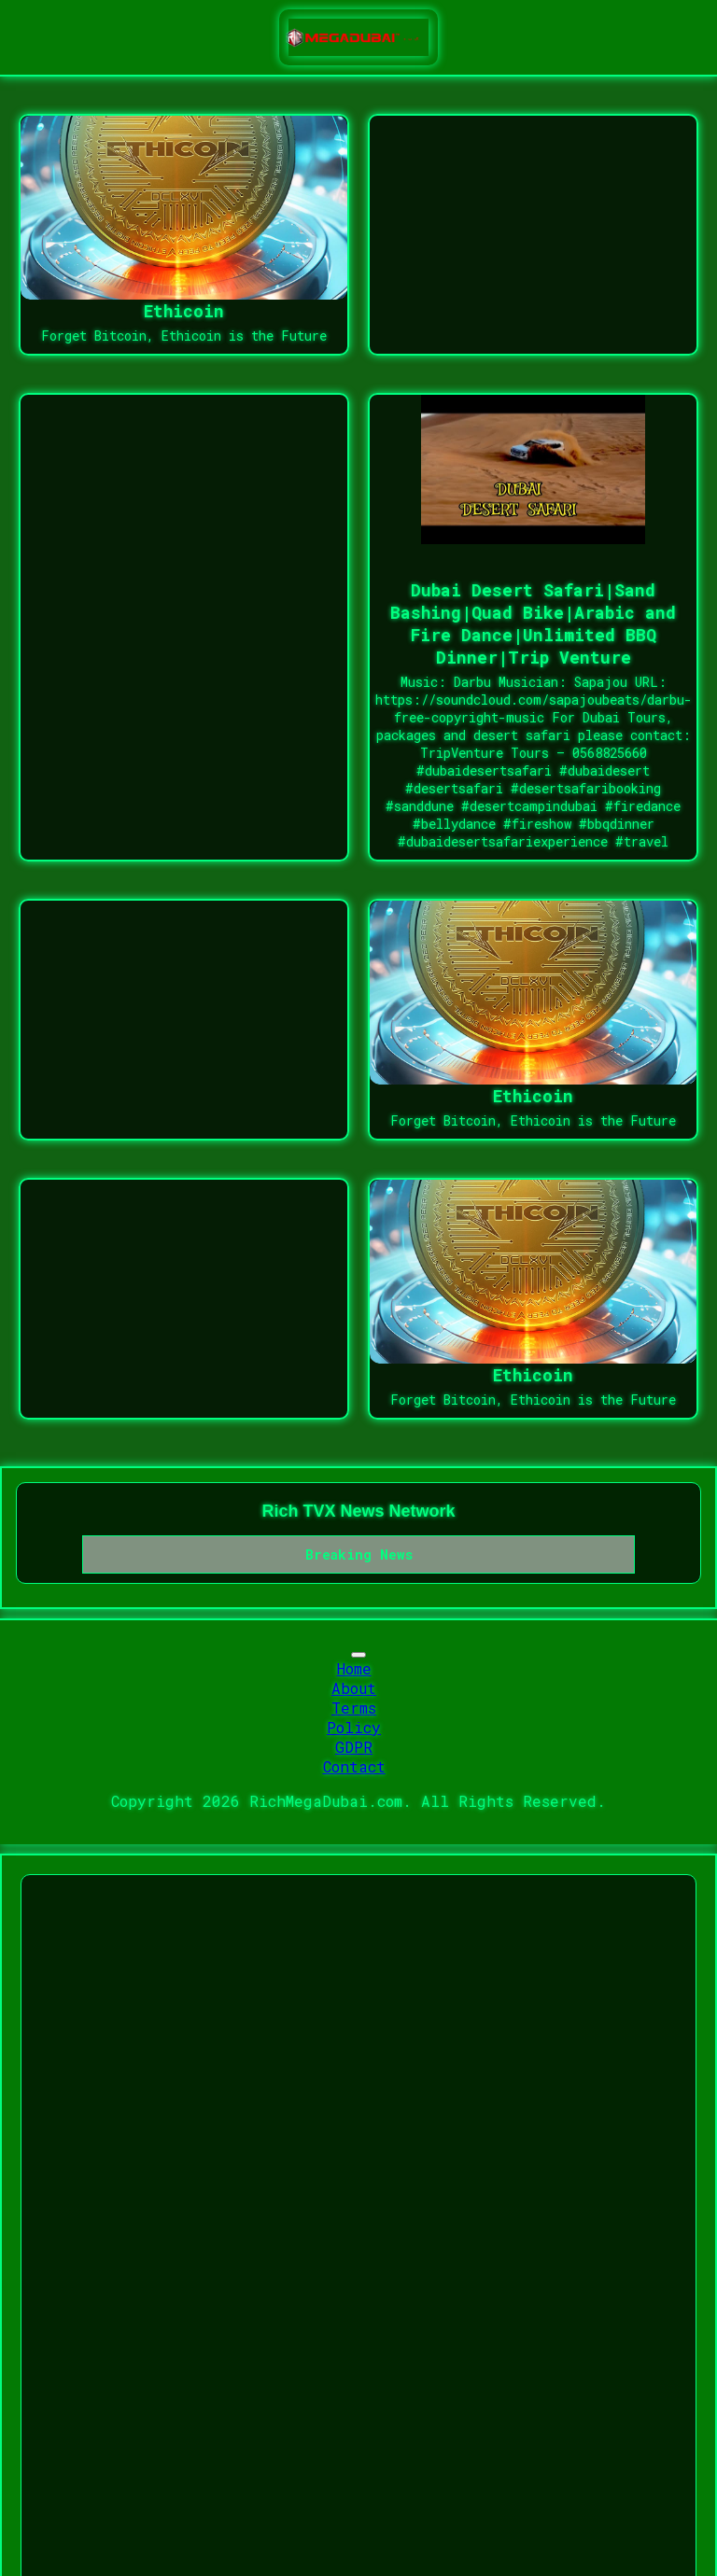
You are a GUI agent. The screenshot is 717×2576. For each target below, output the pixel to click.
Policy (354, 1727)
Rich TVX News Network (358, 1511)
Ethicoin (184, 311)
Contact (354, 1766)
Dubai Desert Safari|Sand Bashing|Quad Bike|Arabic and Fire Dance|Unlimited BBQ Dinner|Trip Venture (533, 623)
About (353, 1688)
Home (354, 1668)
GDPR (354, 1747)
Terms (353, 1707)
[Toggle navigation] (358, 1655)
